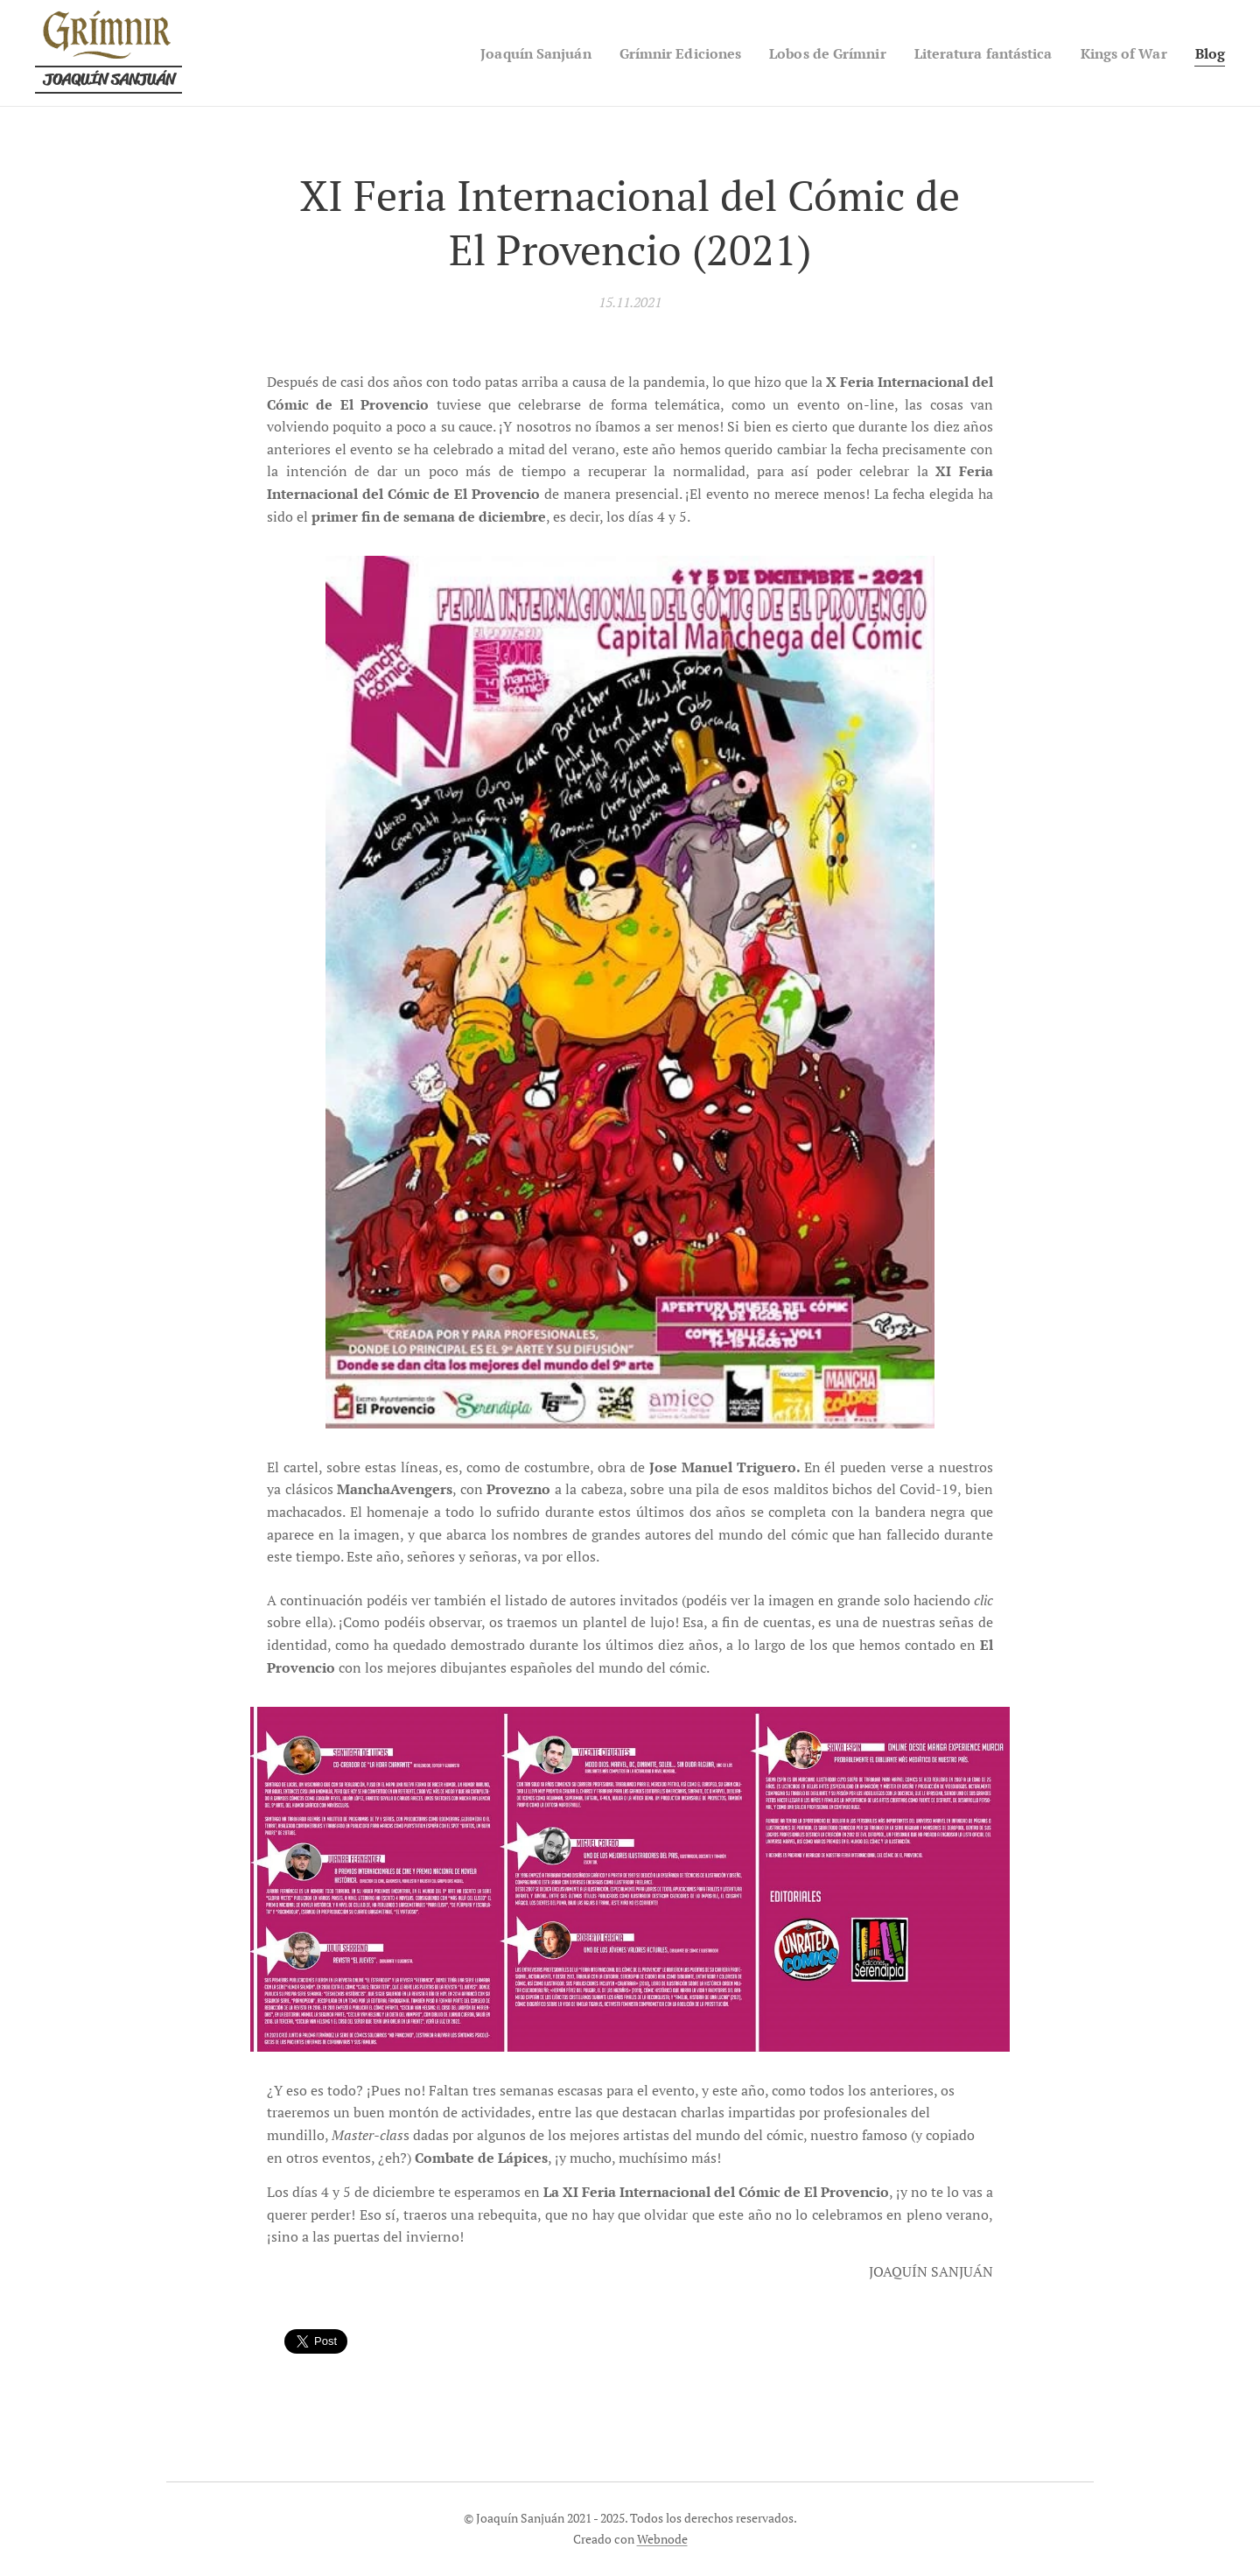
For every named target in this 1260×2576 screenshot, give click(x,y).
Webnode (662, 2538)
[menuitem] (493, 53)
